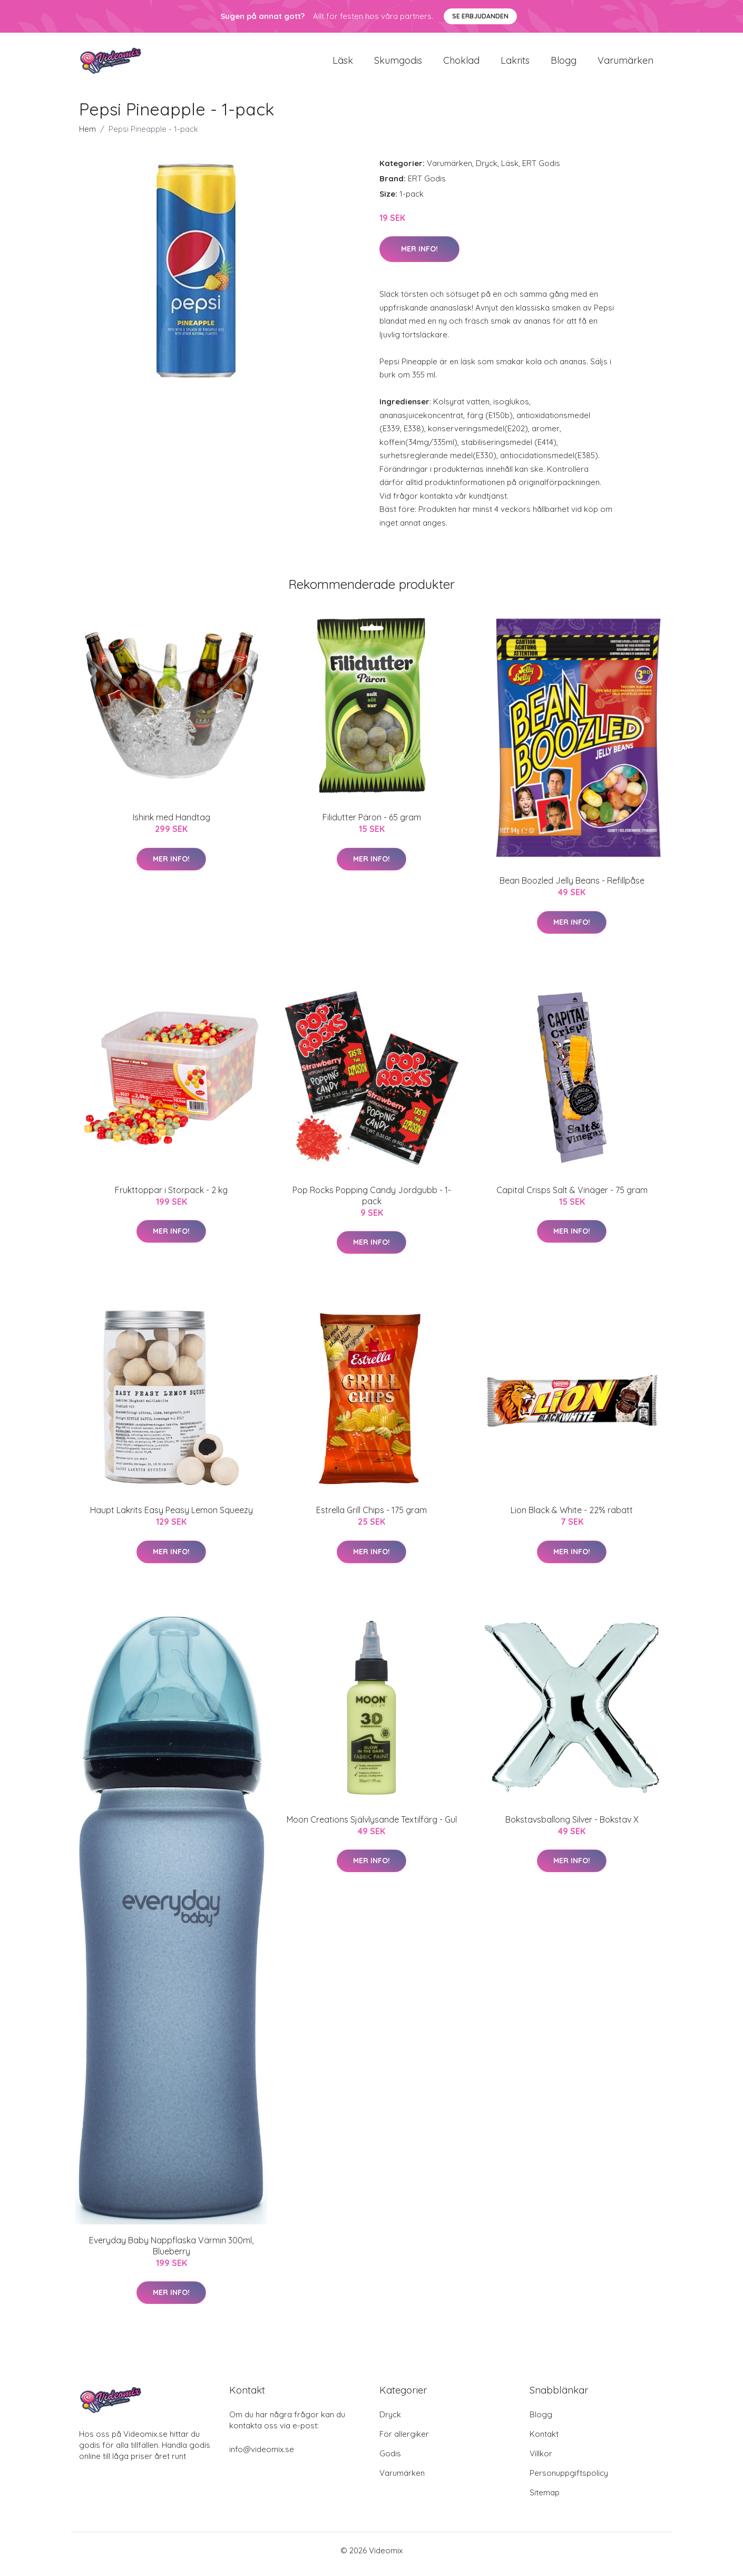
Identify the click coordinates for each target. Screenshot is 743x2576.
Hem (87, 136)
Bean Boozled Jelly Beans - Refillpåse (572, 888)
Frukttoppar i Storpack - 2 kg (171, 1197)
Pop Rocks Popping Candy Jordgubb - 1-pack (371, 1203)
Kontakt (544, 2441)
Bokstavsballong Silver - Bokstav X (572, 1827)
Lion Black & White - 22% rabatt (572, 1517)
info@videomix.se (261, 2457)
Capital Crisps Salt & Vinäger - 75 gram (572, 1197)
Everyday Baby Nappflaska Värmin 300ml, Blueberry (171, 2253)
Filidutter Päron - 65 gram (371, 824)
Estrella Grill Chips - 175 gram (371, 1517)
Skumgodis (398, 64)
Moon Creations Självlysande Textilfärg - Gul (372, 1827)
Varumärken (625, 64)
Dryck (486, 171)
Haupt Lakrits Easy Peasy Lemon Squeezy (171, 1517)
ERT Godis (541, 171)
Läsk (343, 64)
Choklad (461, 64)
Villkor (541, 2461)
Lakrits (515, 64)
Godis (390, 2461)
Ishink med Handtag (171, 824)
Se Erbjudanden (480, 16)
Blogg (563, 64)
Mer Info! (419, 256)
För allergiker (404, 2441)
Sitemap (545, 2500)
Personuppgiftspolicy (569, 2480)
